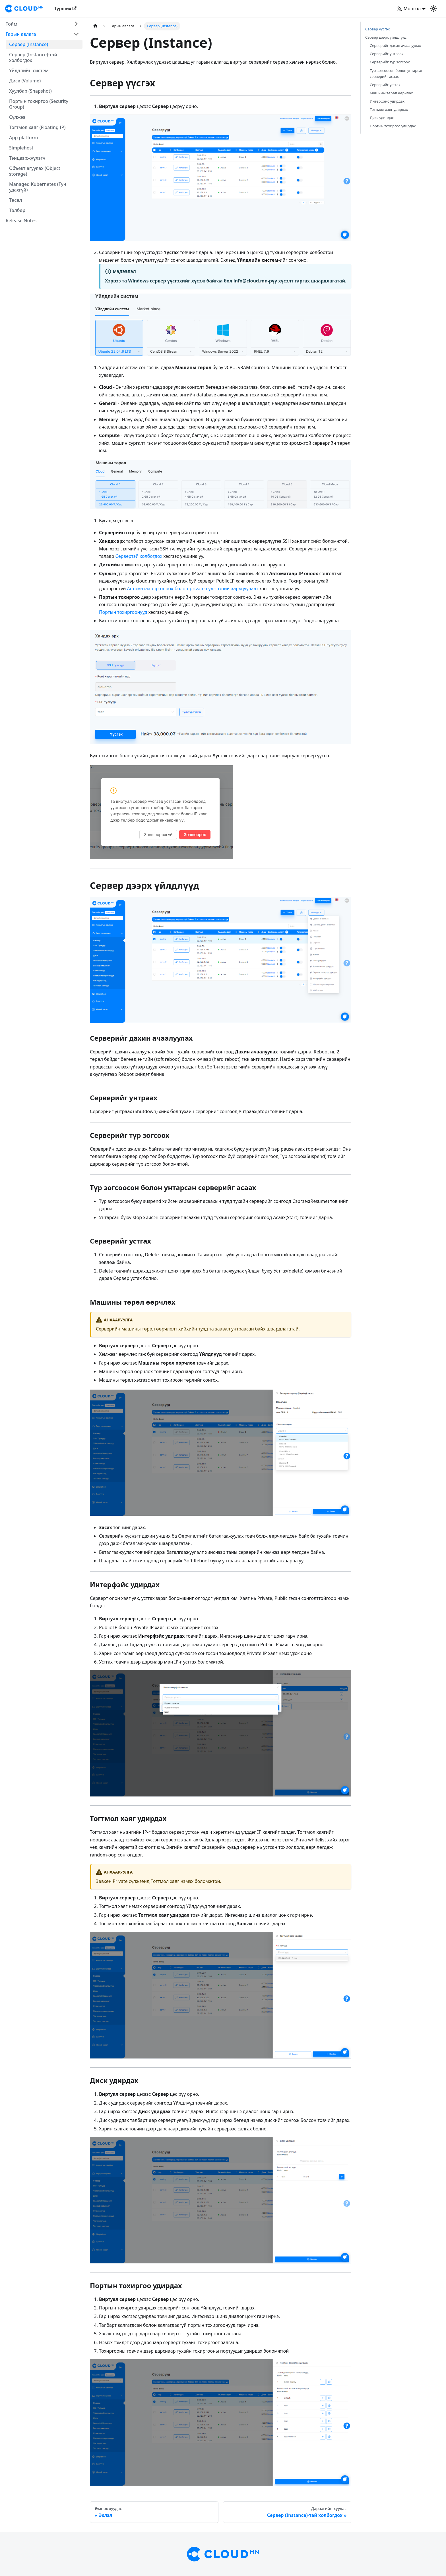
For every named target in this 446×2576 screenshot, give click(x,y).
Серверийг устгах (385, 84)
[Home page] (95, 26)
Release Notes (21, 220)
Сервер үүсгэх (377, 29)
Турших (65, 8)
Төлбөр (17, 210)
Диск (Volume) (25, 81)
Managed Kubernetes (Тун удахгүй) (37, 187)
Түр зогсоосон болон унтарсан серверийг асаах (396, 73)
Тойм (11, 24)
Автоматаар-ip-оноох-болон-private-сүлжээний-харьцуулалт (193, 588)
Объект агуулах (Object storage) (34, 171)
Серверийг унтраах (387, 53)
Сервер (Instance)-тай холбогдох (33, 57)
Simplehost (21, 148)
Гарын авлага (21, 34)
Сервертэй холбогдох (138, 556)
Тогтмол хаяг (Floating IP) (37, 127)
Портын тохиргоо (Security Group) (38, 104)
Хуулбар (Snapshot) (30, 91)
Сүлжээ (17, 117)
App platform (23, 137)
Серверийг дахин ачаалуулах (395, 45)
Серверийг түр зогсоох (390, 62)
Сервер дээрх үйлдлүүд (385, 37)
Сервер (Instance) (28, 44)
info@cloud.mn (251, 281)
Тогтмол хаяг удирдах (389, 109)
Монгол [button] (409, 8)
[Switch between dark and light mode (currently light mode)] (433, 8)
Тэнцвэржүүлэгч (27, 158)
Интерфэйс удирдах (387, 101)
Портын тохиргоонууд (123, 612)
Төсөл (15, 200)
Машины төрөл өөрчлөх (391, 92)
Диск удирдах (382, 117)
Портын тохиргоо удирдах (393, 125)
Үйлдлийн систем (29, 70)
